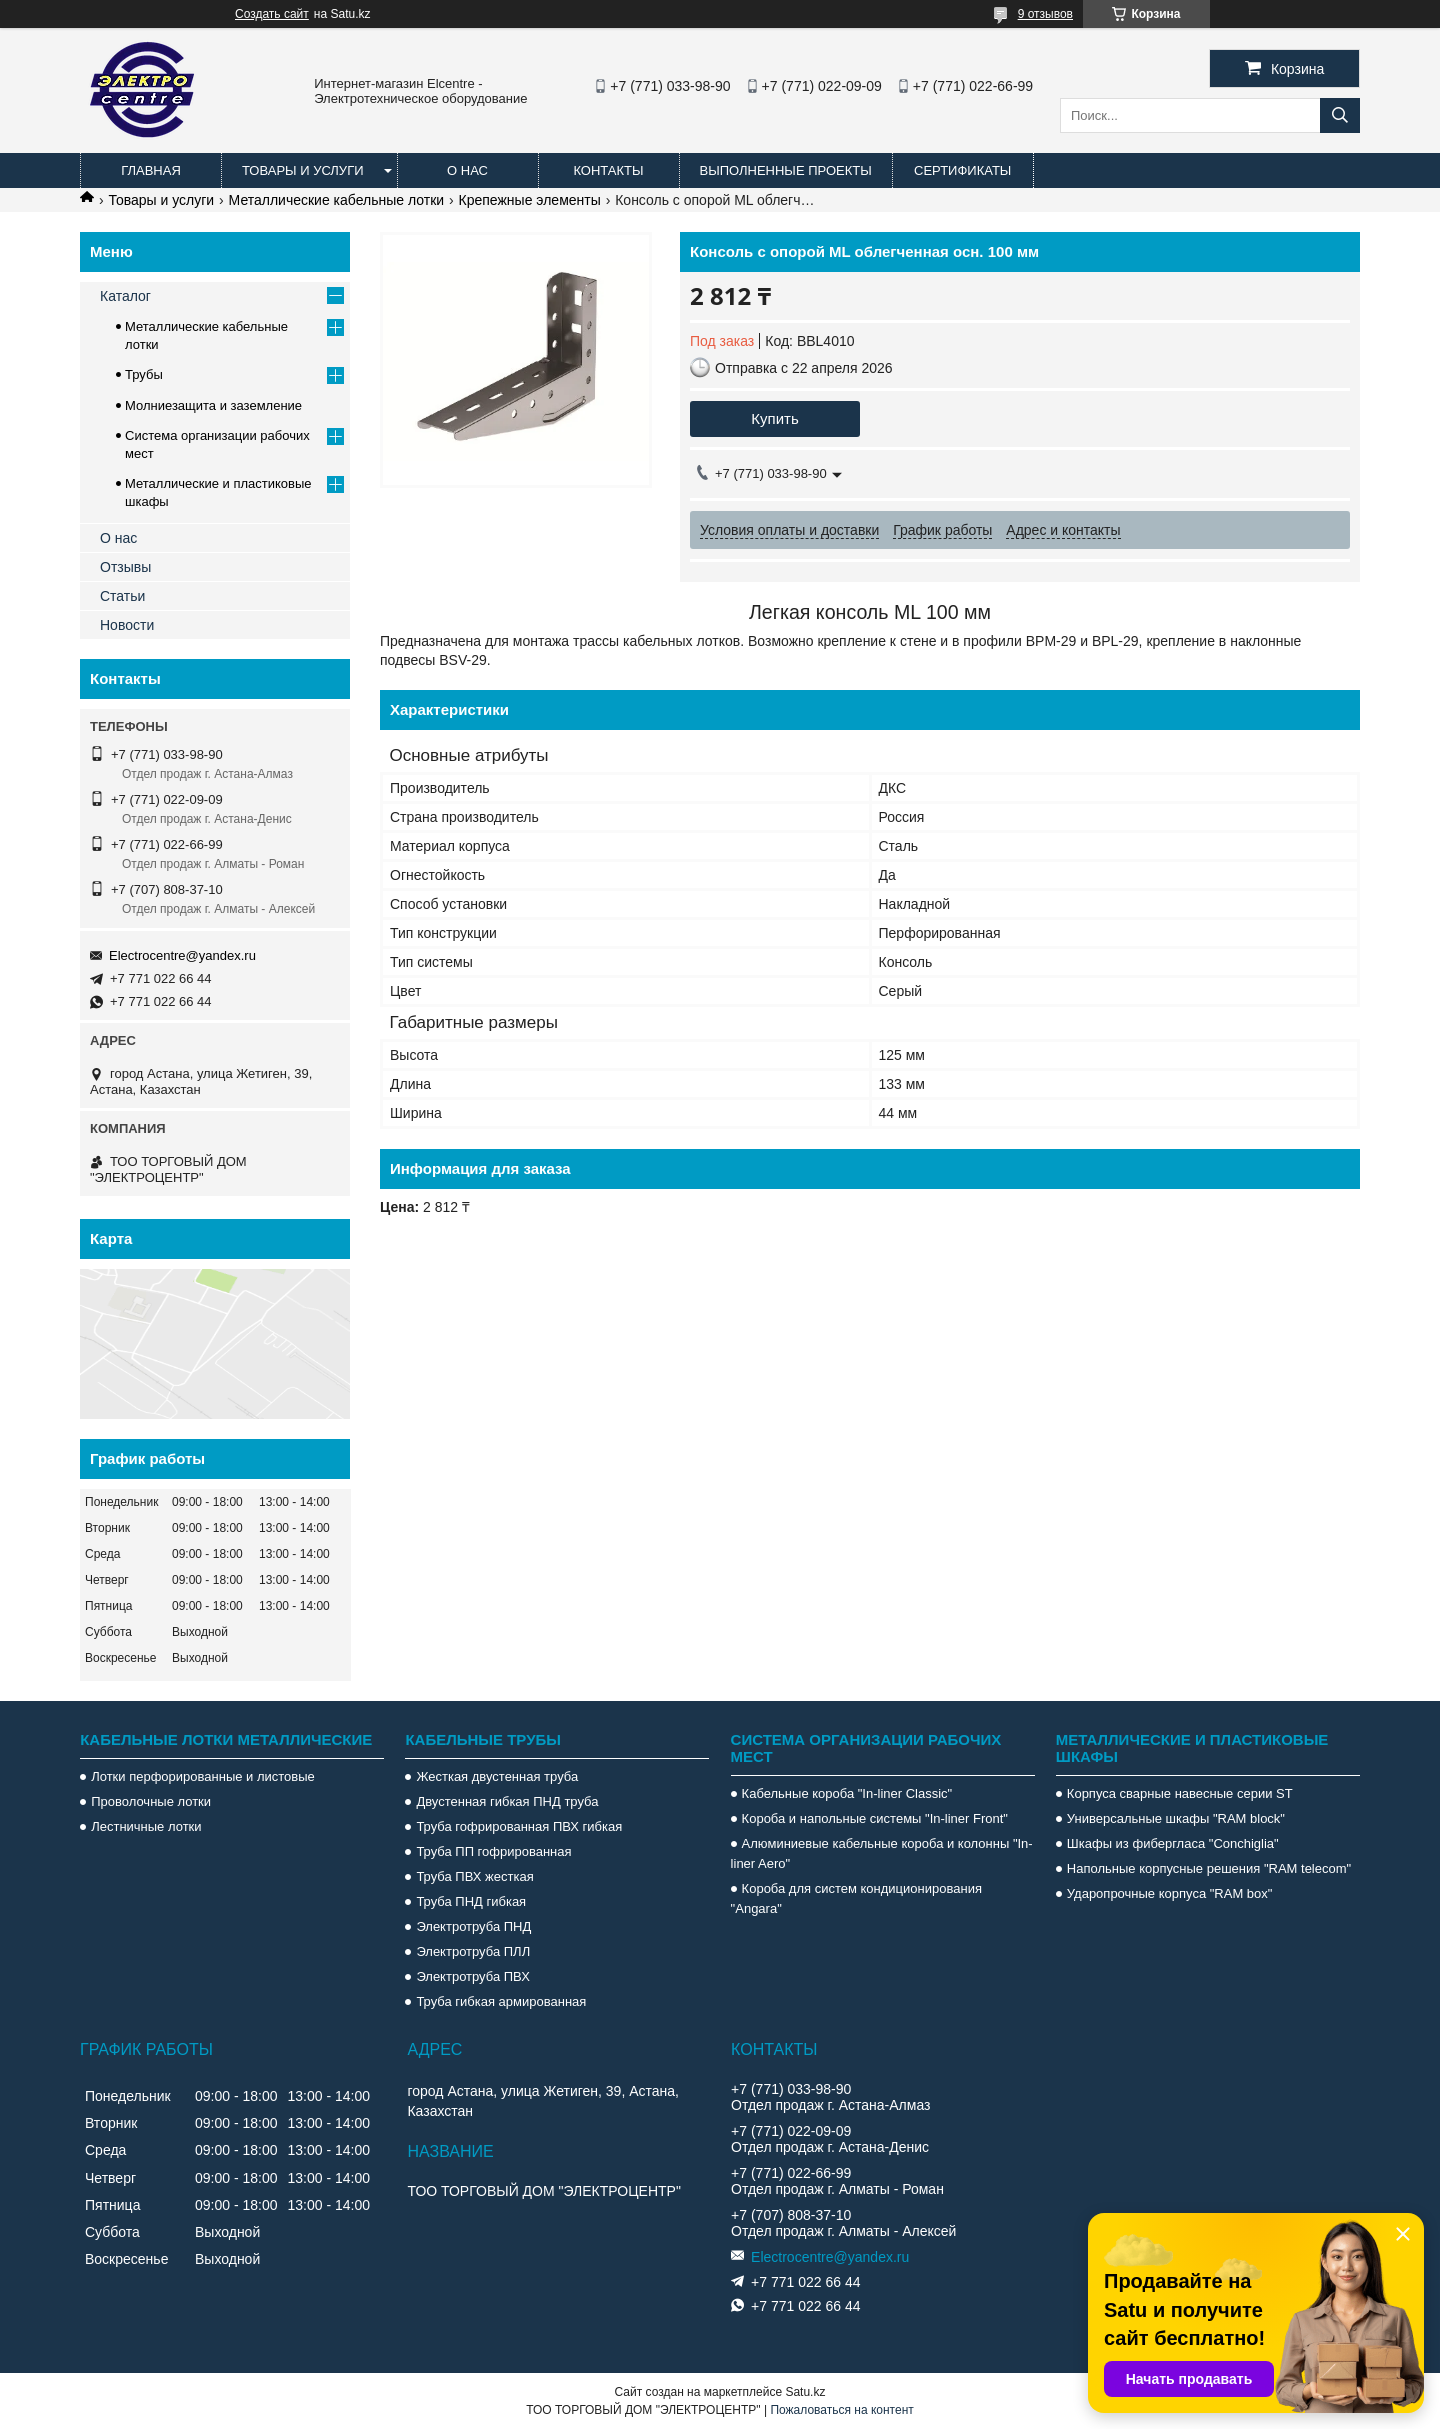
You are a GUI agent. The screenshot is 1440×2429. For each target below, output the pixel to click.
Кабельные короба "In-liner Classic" (847, 1793)
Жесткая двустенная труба (497, 1776)
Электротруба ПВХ (472, 1976)
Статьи (122, 596)
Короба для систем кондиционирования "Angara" (856, 1898)
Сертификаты (962, 170)
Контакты (608, 170)
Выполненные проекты (786, 170)
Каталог (125, 296)
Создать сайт (272, 14)
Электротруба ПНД (473, 1926)
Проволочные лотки (151, 1801)
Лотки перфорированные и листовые (203, 1776)
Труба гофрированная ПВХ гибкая (519, 1826)
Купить (774, 418)
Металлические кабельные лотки (337, 200)
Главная (151, 170)
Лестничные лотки (146, 1826)
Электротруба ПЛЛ (473, 1951)
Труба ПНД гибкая (471, 1901)
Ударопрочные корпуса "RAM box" (1170, 1893)
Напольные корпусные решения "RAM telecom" (1209, 1868)
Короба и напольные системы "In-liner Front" (875, 1818)
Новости (127, 625)
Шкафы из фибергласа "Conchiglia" (1173, 1843)
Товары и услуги (303, 170)
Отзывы (125, 567)
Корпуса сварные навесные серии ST (1180, 1793)
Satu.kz (805, 2392)
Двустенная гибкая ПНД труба (507, 1801)
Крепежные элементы (530, 200)
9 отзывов (1045, 14)
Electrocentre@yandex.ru (182, 955)
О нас (467, 170)
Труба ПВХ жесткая (474, 1876)
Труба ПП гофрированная (493, 1851)
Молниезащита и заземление (213, 405)
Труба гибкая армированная (501, 2001)
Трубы (144, 374)
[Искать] (1340, 115)
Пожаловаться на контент (841, 2410)
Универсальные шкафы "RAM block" (1176, 1818)
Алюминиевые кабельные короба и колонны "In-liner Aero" (882, 1853)
